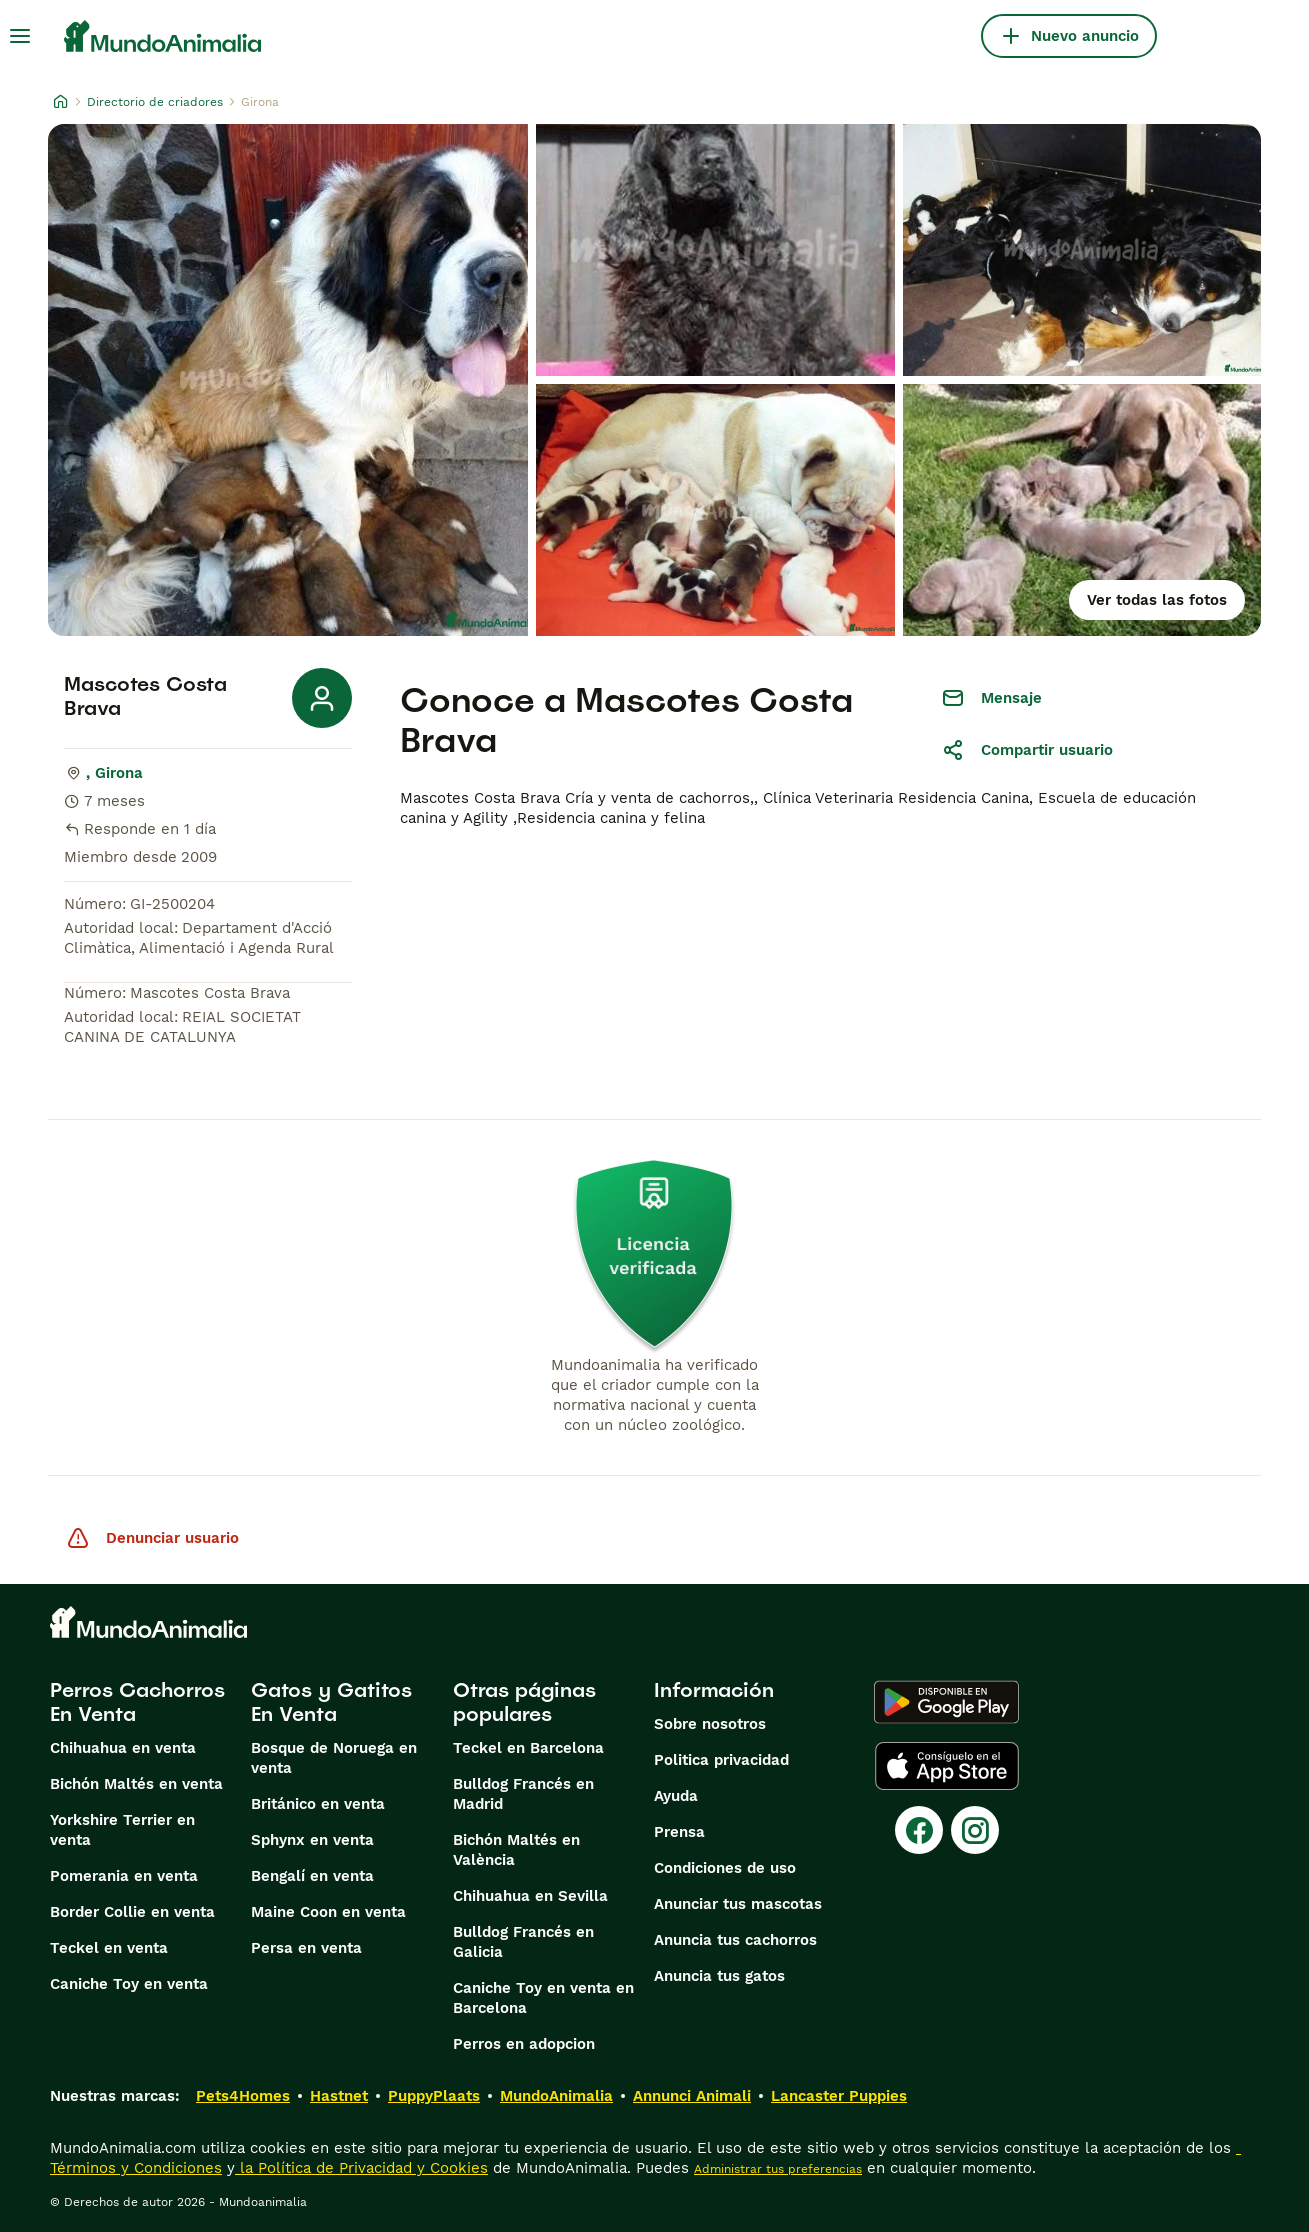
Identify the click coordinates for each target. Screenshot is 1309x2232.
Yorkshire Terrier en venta (122, 1830)
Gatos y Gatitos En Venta (331, 1702)
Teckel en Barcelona (528, 1748)
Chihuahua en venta (123, 1748)
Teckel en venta (109, 1948)
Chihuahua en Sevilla (530, 1896)
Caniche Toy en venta (129, 1984)
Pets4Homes (243, 2096)
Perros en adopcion (524, 2044)
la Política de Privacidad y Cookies (361, 2168)
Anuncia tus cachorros (735, 1940)
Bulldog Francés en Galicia (523, 1942)
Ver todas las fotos (1157, 600)
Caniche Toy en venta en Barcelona (543, 1998)
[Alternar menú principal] (20, 36)
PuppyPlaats (434, 2096)
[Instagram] (975, 1830)
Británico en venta (318, 1804)
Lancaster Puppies (839, 2096)
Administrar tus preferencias (778, 2169)
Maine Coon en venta (328, 1912)
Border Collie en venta (132, 1912)
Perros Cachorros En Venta (137, 1702)
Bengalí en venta (312, 1876)
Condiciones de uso (725, 1868)
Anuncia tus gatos (719, 1976)
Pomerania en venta (124, 1876)
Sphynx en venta (312, 1840)
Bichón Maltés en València (516, 1850)
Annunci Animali (692, 2096)
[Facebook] (919, 1830)
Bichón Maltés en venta (136, 1784)
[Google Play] (946, 1702)
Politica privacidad (721, 1760)
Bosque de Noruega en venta (334, 1758)
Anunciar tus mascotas (738, 1904)
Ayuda (676, 1796)
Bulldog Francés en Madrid (523, 1794)
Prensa (679, 1832)
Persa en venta (306, 1948)
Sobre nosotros (710, 1724)
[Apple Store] (947, 1766)
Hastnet (339, 2096)
